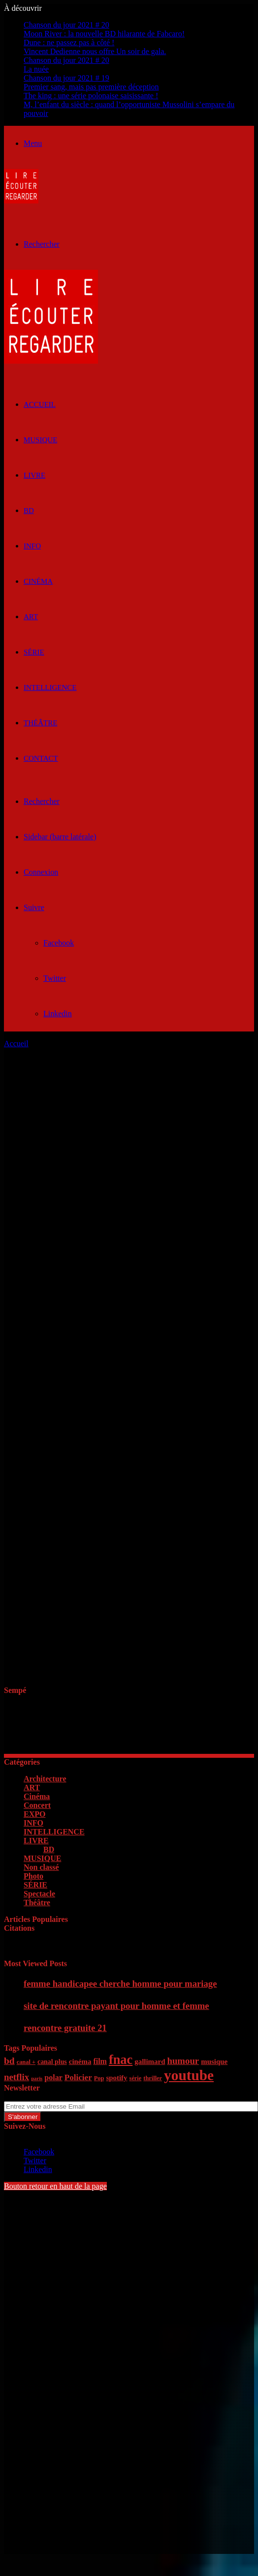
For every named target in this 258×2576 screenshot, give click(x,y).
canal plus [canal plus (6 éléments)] (52, 2061)
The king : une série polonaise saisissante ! (91, 95)
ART (31, 617)
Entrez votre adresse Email (46, 2096)
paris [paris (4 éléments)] (36, 2078)
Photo (33, 1876)
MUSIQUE (40, 440)
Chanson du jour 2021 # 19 (66, 78)
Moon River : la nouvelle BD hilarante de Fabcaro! (104, 33)
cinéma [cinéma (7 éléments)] (80, 2061)
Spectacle (39, 1893)
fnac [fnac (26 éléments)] (120, 2060)
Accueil (16, 1043)
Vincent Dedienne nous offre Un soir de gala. (95, 51)
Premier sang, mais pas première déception (91, 87)
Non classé (41, 1867)
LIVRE (34, 475)
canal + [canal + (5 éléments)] (26, 2062)
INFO (32, 546)
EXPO (34, 1814)
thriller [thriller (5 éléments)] (152, 2078)
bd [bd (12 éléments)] (9, 2061)
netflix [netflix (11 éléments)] (16, 2077)
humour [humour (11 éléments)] (183, 2061)
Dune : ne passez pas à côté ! (69, 42)
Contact (41, 758)
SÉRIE (34, 652)
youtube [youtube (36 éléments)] (189, 2075)
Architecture (45, 1779)
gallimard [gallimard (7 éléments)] (149, 2061)
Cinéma (38, 581)
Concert (37, 1805)
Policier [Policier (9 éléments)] (78, 2077)
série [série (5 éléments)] (135, 2078)
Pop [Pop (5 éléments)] (99, 2078)
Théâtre (40, 723)
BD (29, 511)
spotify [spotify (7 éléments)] (116, 2078)
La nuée (36, 69)
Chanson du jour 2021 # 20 (66, 25)
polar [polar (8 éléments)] (53, 2077)
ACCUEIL (40, 404)
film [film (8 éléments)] (100, 2061)
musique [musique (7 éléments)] (214, 2061)
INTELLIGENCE (50, 687)
